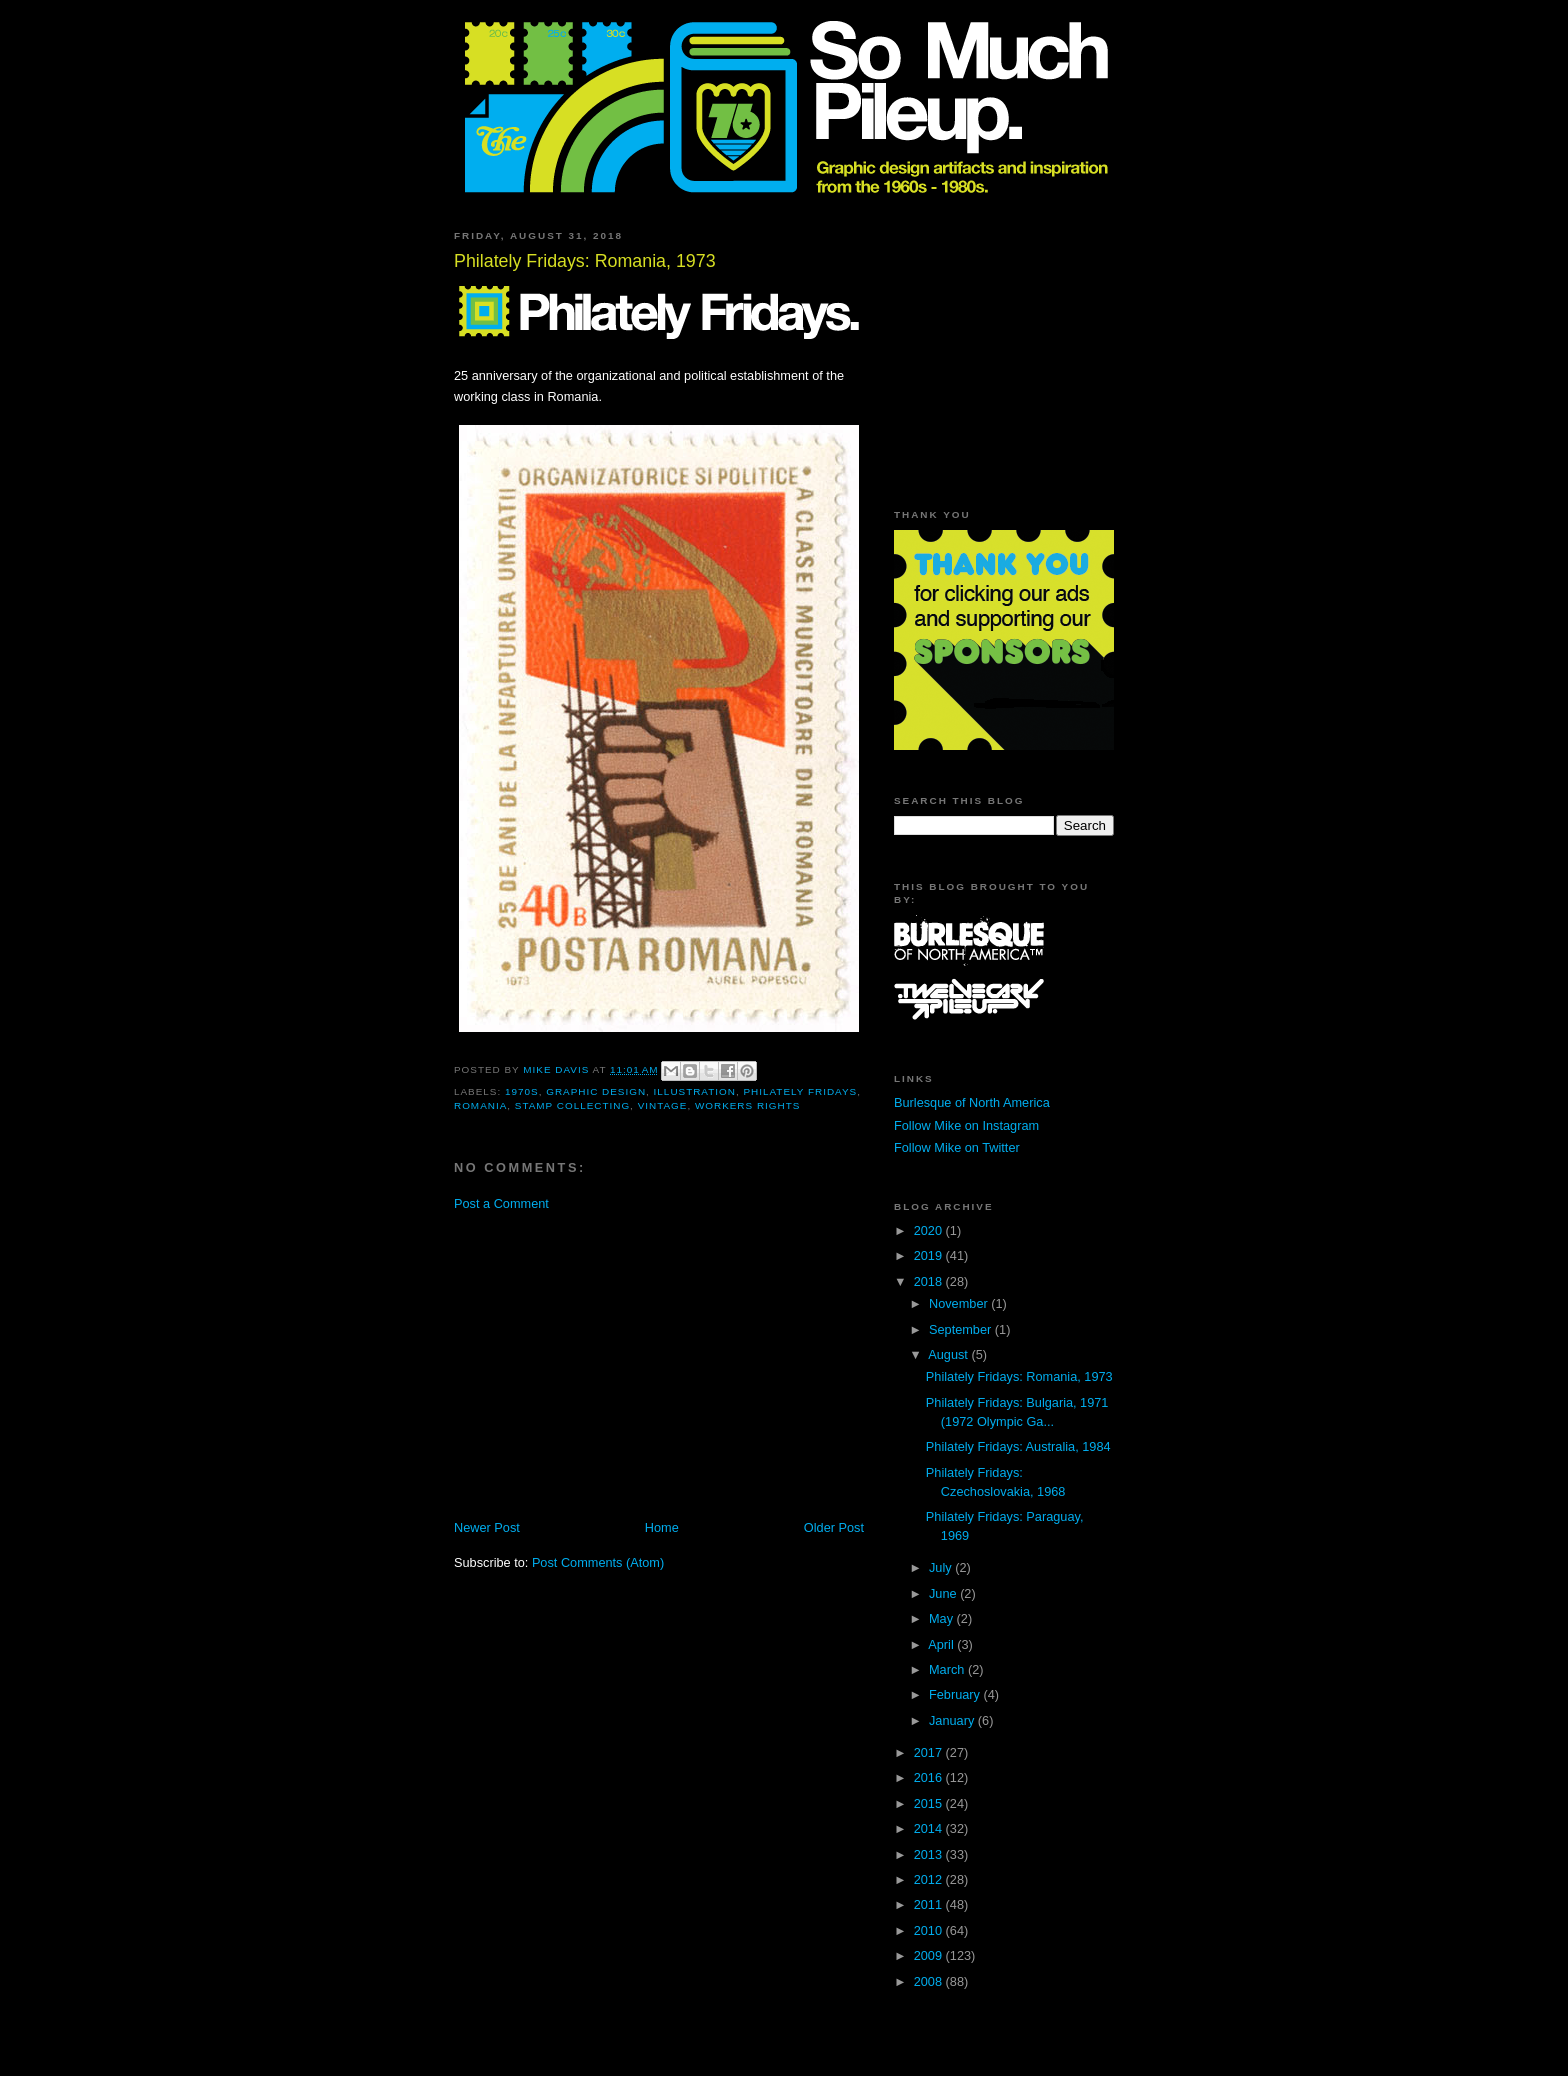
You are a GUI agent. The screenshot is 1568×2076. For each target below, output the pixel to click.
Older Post (834, 1527)
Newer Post (487, 1527)
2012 (930, 1879)
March (948, 1669)
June (944, 1593)
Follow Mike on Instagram (966, 1125)
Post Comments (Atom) (598, 1562)
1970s (522, 1091)
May (943, 1618)
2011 (930, 1904)
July (942, 1567)
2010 (930, 1930)
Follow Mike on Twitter (957, 1147)
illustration (695, 1091)
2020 (930, 1230)
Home (662, 1527)
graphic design (596, 1091)
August (949, 1354)
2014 (930, 1828)
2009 (930, 1955)
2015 (930, 1803)
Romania (480, 1105)
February (956, 1694)
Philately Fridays (800, 1091)
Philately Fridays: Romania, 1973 (1019, 1376)
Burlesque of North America (972, 1102)
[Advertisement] (622, 1364)
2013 (930, 1854)
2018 (930, 1281)
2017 (930, 1752)
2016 (930, 1777)
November (960, 1303)
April (942, 1644)
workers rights (747, 1105)
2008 (930, 1981)
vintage (663, 1105)
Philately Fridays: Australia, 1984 (1018, 1446)
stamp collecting (572, 1105)
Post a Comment (501, 1203)
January (953, 1720)
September (962, 1329)
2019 (930, 1255)
